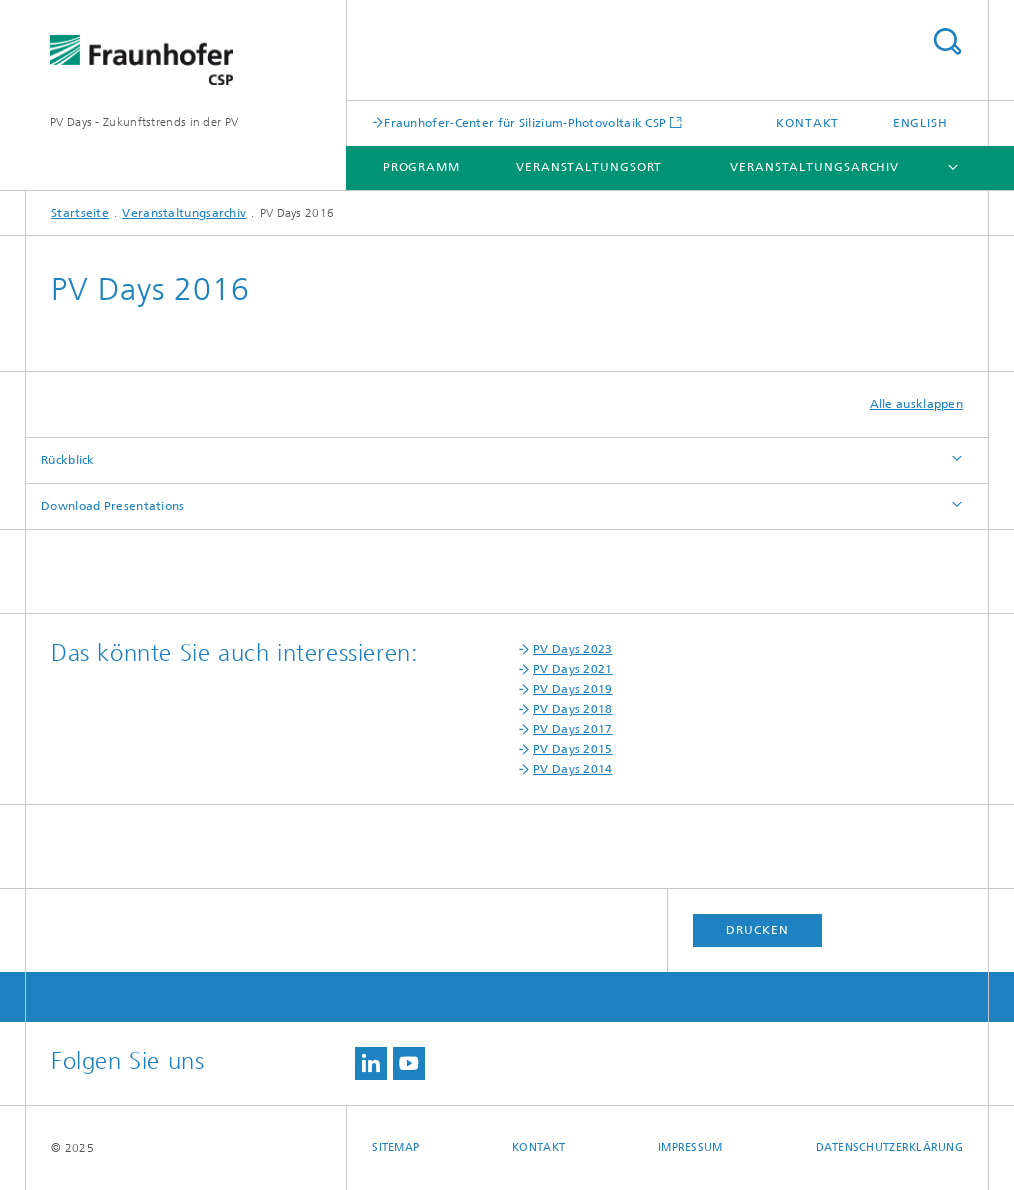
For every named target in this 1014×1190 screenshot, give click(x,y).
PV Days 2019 (573, 689)
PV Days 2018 (573, 709)
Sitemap (395, 1147)
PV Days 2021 (573, 669)
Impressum (690, 1147)
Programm (421, 167)
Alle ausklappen (917, 404)
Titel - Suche (947, 41)
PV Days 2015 (573, 749)
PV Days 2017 (573, 729)
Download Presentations (113, 506)
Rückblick (68, 460)
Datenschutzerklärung (890, 1147)
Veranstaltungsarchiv (814, 167)
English (920, 123)
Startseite (80, 213)
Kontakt (807, 123)
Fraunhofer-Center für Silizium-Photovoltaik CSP (525, 122)
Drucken (757, 930)
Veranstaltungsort (589, 167)
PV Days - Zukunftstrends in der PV (144, 122)
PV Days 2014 (573, 769)
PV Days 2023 (573, 649)
